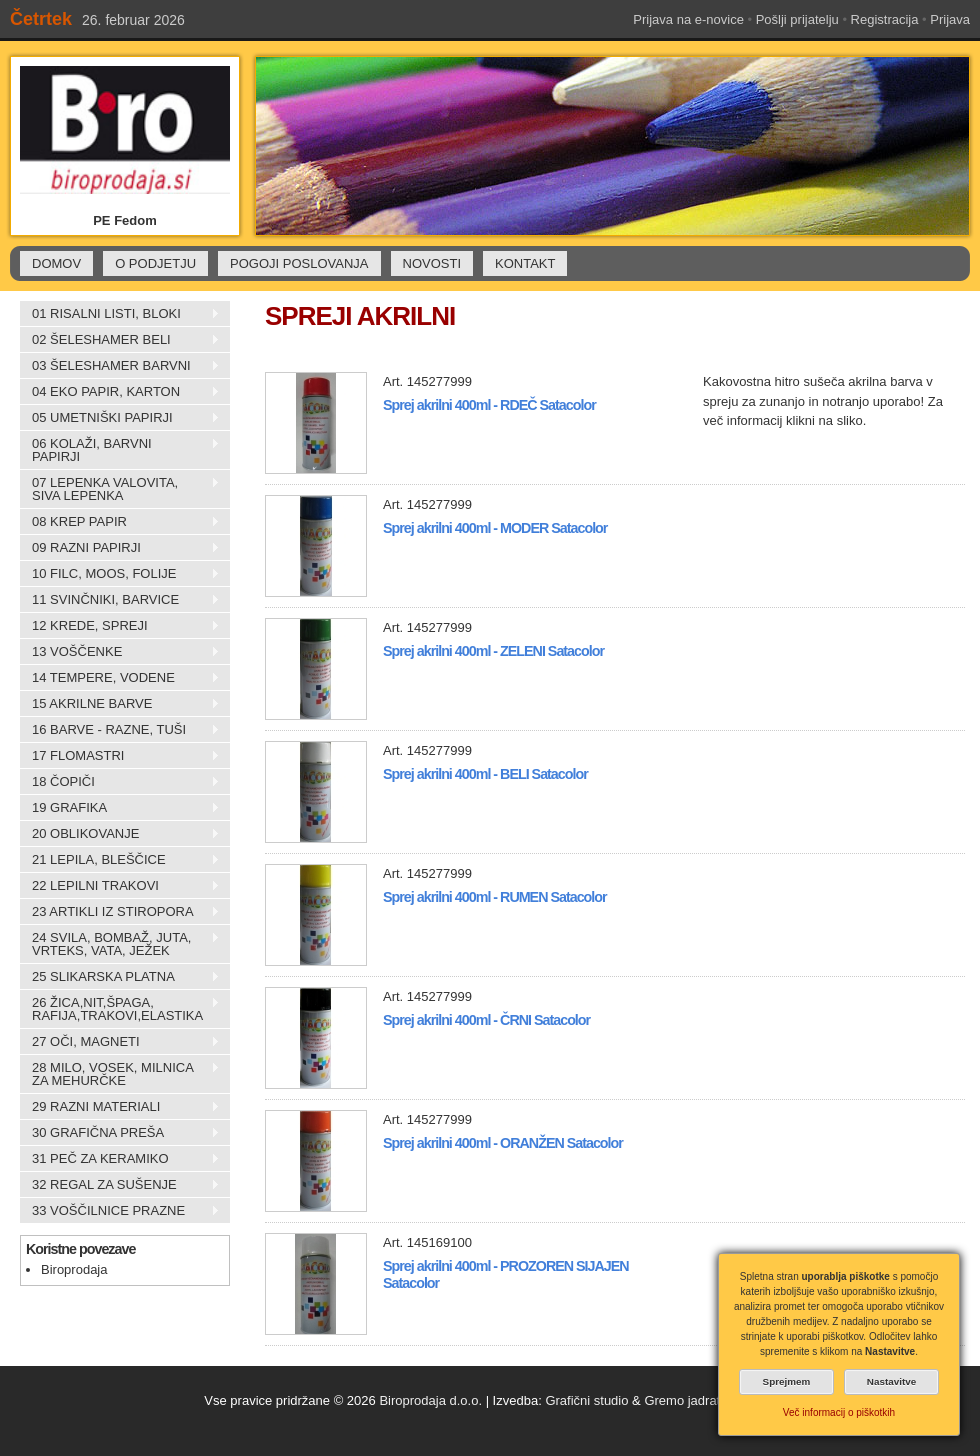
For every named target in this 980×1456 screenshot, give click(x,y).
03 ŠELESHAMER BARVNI (120, 366)
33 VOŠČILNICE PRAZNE (120, 1211)
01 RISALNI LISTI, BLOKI (120, 314)
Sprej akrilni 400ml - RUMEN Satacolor (495, 897)
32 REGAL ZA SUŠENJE (120, 1185)
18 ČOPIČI (120, 782)
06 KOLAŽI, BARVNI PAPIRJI (120, 450)
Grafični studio (586, 1400)
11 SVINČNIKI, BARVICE (120, 600)
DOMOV (56, 263)
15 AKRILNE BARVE (120, 704)
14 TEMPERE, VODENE (120, 678)
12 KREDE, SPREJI (120, 626)
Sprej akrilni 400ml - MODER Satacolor (495, 528)
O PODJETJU (155, 263)
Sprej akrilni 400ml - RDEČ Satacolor (489, 405)
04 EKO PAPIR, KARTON (120, 392)
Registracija (885, 19)
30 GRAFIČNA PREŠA (120, 1133)
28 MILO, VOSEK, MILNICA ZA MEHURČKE (120, 1074)
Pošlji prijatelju (797, 19)
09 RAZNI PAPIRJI (120, 548)
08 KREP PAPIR (120, 522)
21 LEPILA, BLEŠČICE (120, 860)
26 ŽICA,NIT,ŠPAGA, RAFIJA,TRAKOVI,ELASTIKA (120, 1009)
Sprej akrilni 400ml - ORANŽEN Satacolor (503, 1143)
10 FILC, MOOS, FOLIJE (120, 574)
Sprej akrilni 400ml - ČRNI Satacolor (486, 1020)
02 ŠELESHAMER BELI (120, 340)
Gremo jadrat (682, 1400)
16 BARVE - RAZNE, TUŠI (120, 730)
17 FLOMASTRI (120, 756)
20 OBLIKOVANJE (120, 834)
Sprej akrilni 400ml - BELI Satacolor (485, 774)
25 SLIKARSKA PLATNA (120, 977)
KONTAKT (525, 263)
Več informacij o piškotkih (839, 1412)
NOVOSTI (432, 263)
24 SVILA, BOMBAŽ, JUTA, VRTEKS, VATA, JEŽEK (120, 944)
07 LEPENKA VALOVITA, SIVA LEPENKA (120, 489)
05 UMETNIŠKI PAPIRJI (120, 418)
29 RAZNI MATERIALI (120, 1107)
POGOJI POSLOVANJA (299, 263)
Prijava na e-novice (688, 19)
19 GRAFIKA (120, 808)
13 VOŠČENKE (120, 652)
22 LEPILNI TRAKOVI (120, 886)
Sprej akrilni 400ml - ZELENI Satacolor (493, 651)
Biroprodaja (74, 1269)
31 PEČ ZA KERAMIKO (120, 1159)
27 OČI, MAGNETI (120, 1042)
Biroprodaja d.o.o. (430, 1400)
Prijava (950, 19)
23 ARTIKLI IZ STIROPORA (120, 912)
